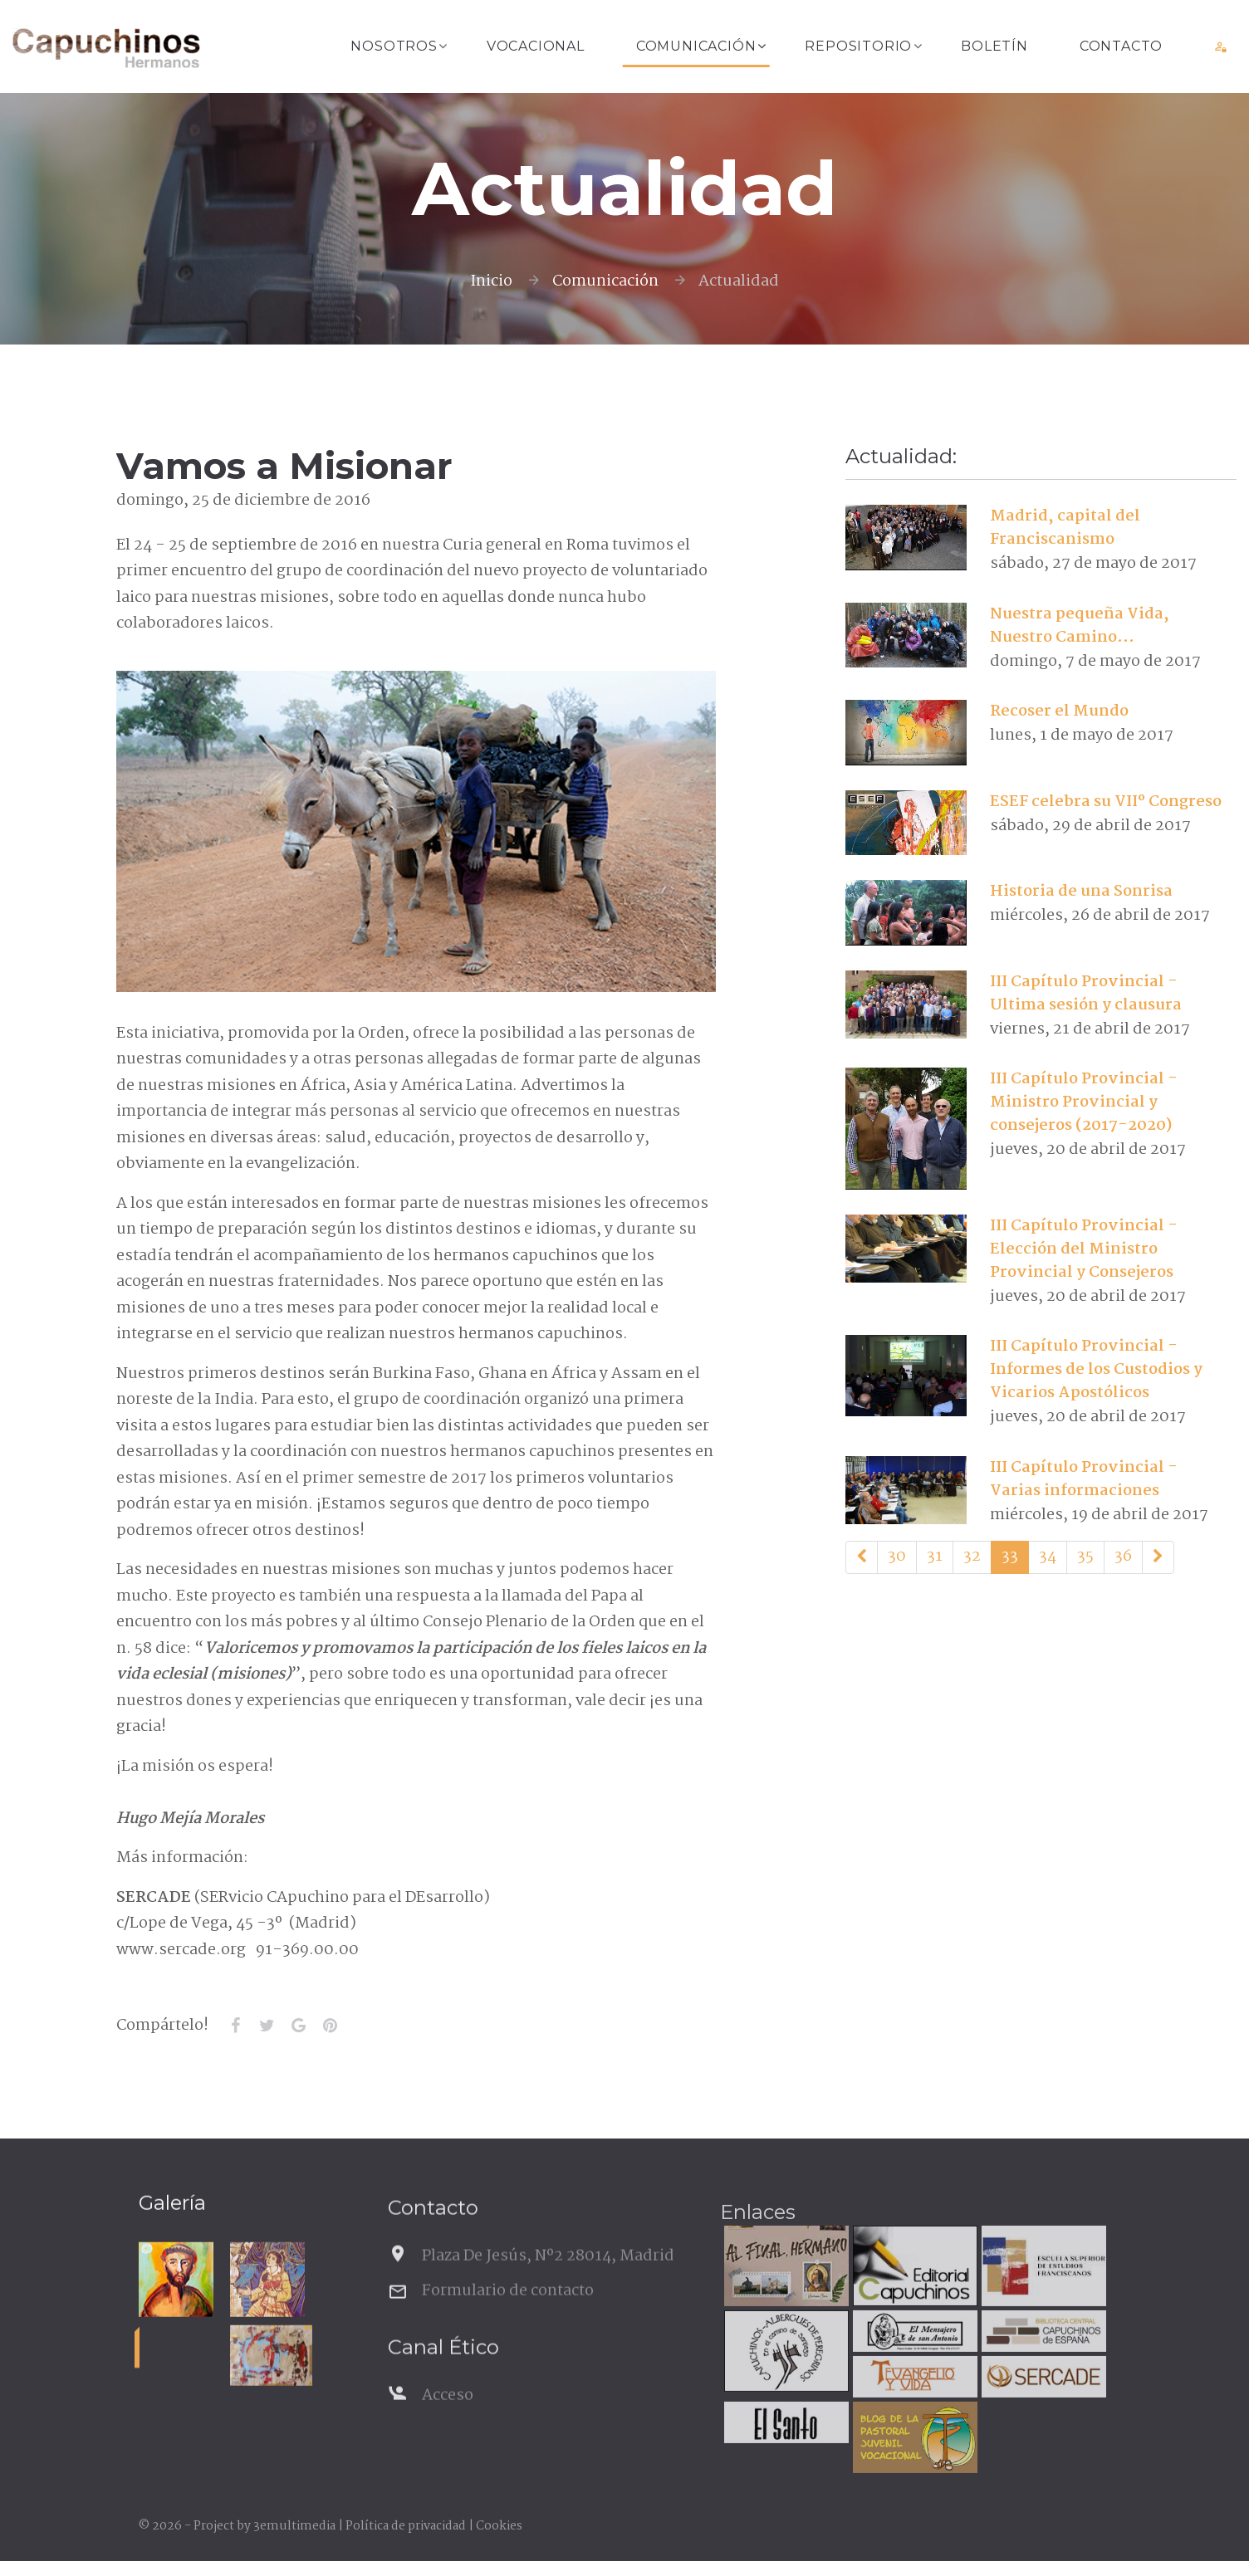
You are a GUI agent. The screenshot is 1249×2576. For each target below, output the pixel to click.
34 (1047, 1556)
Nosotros (393, 46)
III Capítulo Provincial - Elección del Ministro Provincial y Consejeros (1084, 1249)
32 (972, 1556)
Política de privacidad (405, 2526)
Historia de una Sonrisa (1081, 891)
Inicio (491, 281)
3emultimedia (294, 2526)
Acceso (447, 2436)
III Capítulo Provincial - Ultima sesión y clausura (1086, 994)
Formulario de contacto (508, 2331)
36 (1123, 1556)
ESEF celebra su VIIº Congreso (1106, 801)
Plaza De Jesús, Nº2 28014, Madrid (548, 2297)
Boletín (994, 46)
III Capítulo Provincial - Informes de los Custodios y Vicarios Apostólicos (1096, 1369)
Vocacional (536, 46)
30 (897, 1556)
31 (935, 1556)
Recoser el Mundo (1059, 711)
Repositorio (858, 46)
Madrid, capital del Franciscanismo (1065, 528)
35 (1085, 1556)
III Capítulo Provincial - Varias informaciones (1084, 1479)
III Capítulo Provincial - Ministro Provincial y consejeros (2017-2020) (1084, 1102)
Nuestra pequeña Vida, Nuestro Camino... (1079, 626)
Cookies (499, 2526)
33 (1010, 1556)
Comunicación (696, 46)
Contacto (1121, 46)
